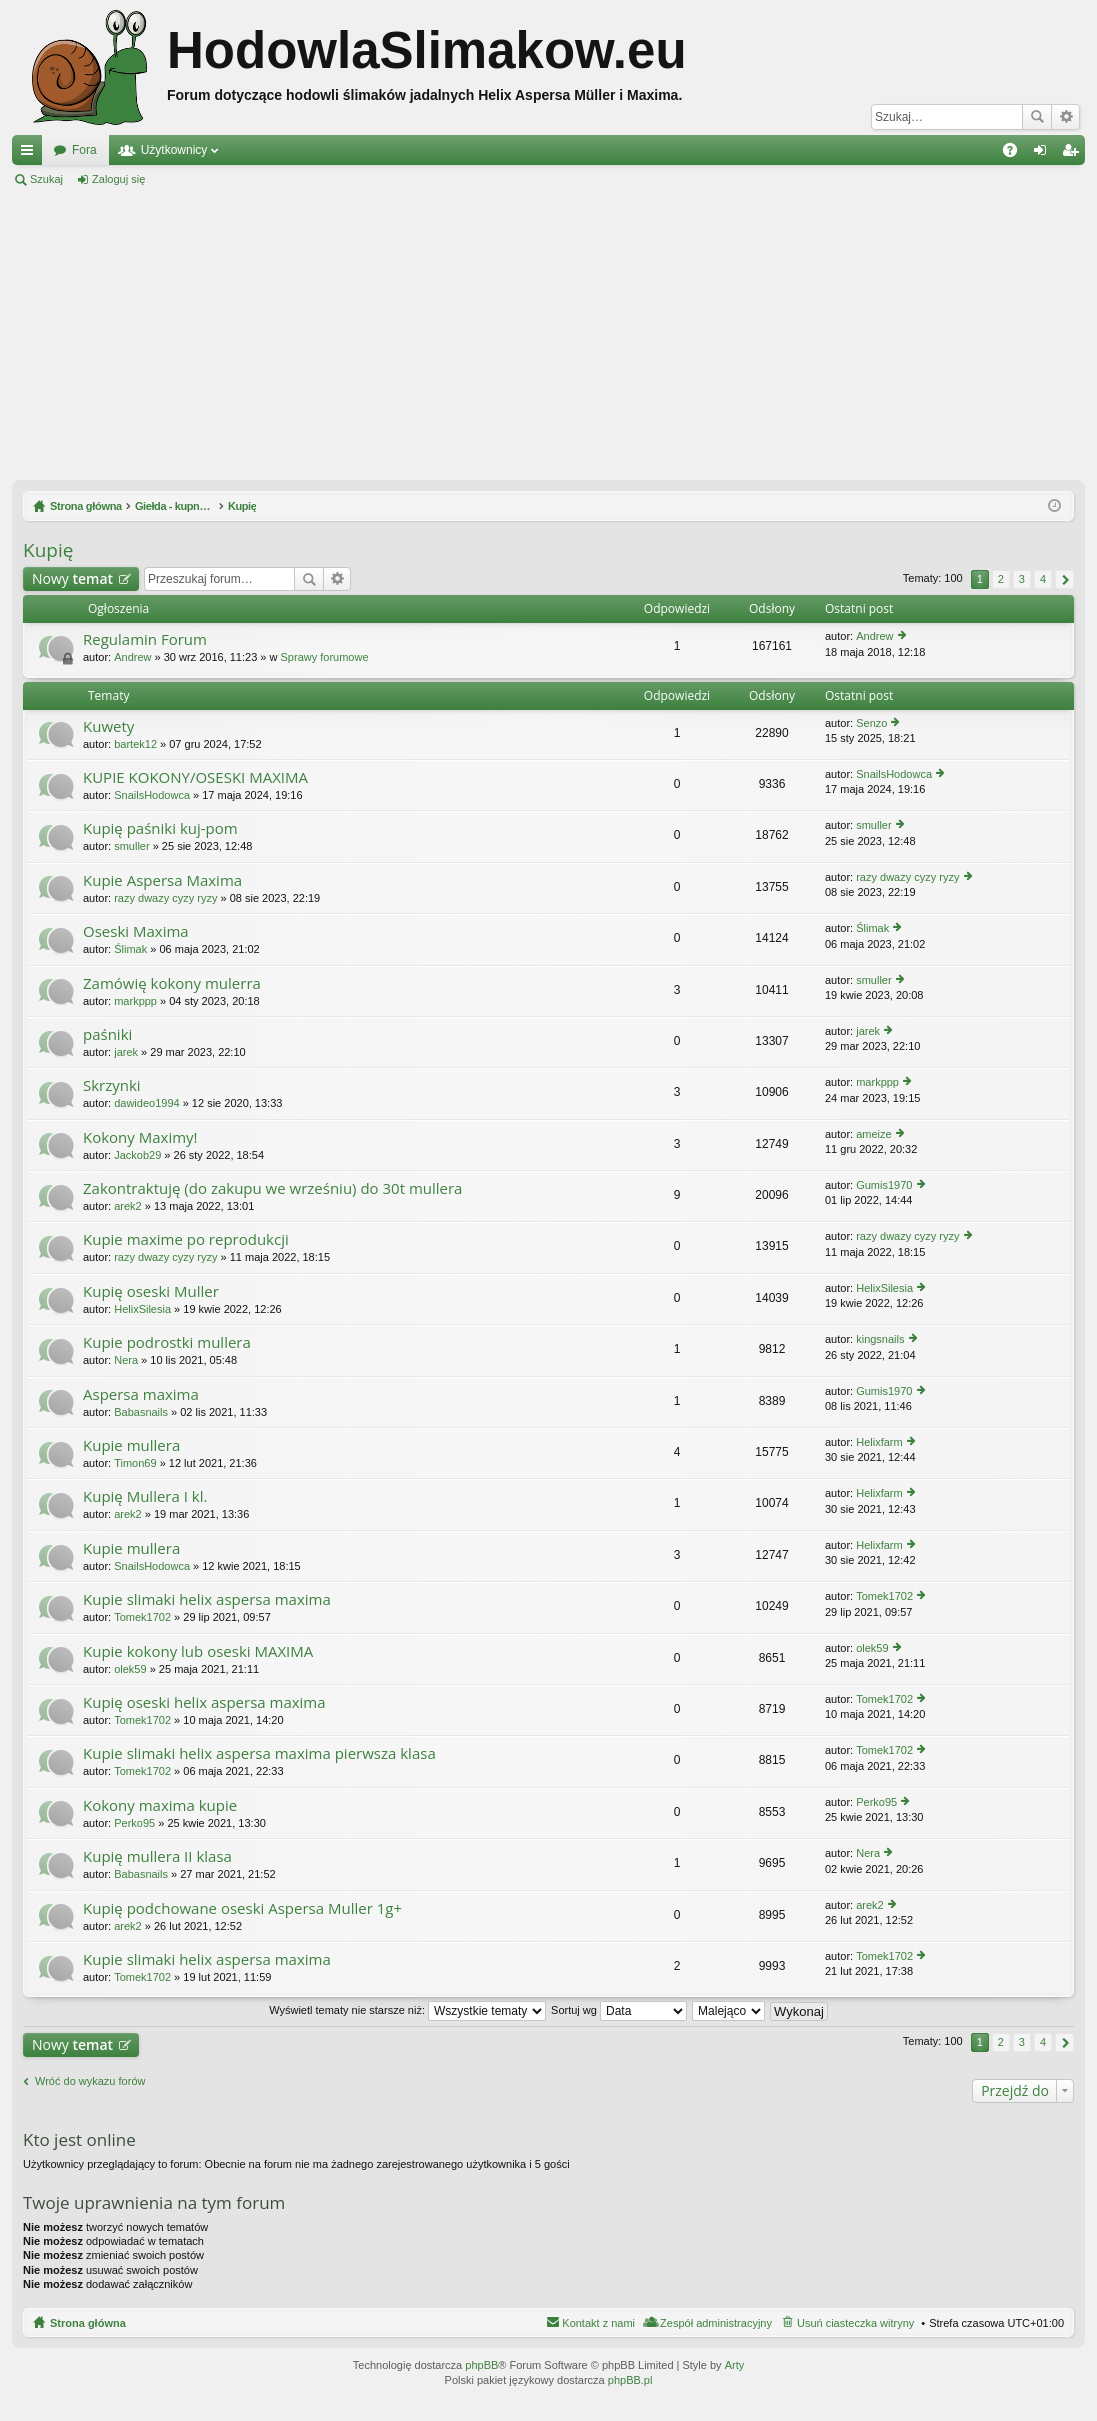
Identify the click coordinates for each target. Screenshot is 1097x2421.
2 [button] (1001, 579)
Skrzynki (112, 1085)
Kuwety (108, 726)
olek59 (130, 1669)
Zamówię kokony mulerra (172, 983)
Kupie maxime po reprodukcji (186, 1239)
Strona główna (88, 2323)
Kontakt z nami (598, 2323)
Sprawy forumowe (325, 657)
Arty (735, 2365)
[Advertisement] (548, 334)
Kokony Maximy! (140, 1137)
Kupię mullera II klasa (157, 1856)
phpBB (481, 2365)
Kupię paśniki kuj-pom (160, 828)
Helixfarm (879, 1442)
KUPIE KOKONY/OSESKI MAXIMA (195, 777)
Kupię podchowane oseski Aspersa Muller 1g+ (242, 1908)
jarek (126, 1052)
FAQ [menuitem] (1016, 154)
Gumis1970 (884, 1185)
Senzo (871, 723)
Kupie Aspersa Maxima (162, 880)
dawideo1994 (146, 1103)
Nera (126, 1360)
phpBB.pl (630, 2380)
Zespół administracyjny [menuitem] (716, 2323)
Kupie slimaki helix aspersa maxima (207, 1599)
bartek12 (135, 744)
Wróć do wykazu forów (90, 2081)
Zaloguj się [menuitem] (1044, 154)
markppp (135, 1001)
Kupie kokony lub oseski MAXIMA (198, 1651)
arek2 (128, 1206)
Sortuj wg (619, 2010)
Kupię (48, 550)
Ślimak (130, 949)
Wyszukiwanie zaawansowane (1065, 117)
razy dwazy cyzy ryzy (165, 898)
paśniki (107, 1034)
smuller (131, 846)
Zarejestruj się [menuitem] (1074, 154)
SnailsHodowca (152, 795)
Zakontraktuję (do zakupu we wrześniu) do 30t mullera (272, 1188)
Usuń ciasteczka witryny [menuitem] (855, 2323)
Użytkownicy (174, 150)
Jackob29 (137, 1155)
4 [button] (1043, 579)
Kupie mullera (131, 1445)
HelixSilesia (142, 1309)
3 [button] (1022, 579)
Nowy (72, 578)
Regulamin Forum (145, 639)
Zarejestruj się (208, 179)
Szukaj (1037, 117)
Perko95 (134, 1823)
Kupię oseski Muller (151, 1291)
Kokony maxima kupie (160, 1805)
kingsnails (880, 1339)
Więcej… (31, 154)
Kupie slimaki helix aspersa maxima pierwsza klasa (259, 1753)
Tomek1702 (142, 1617)
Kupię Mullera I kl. (145, 1496)
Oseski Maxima (136, 931)
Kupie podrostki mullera (167, 1342)
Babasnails (141, 1412)
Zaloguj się (118, 179)
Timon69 (135, 1463)
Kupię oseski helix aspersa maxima (204, 1702)
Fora (84, 150)
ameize (873, 1134)
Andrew (132, 657)
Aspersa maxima (141, 1394)
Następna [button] (1064, 579)
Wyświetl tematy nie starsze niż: (407, 2010)
